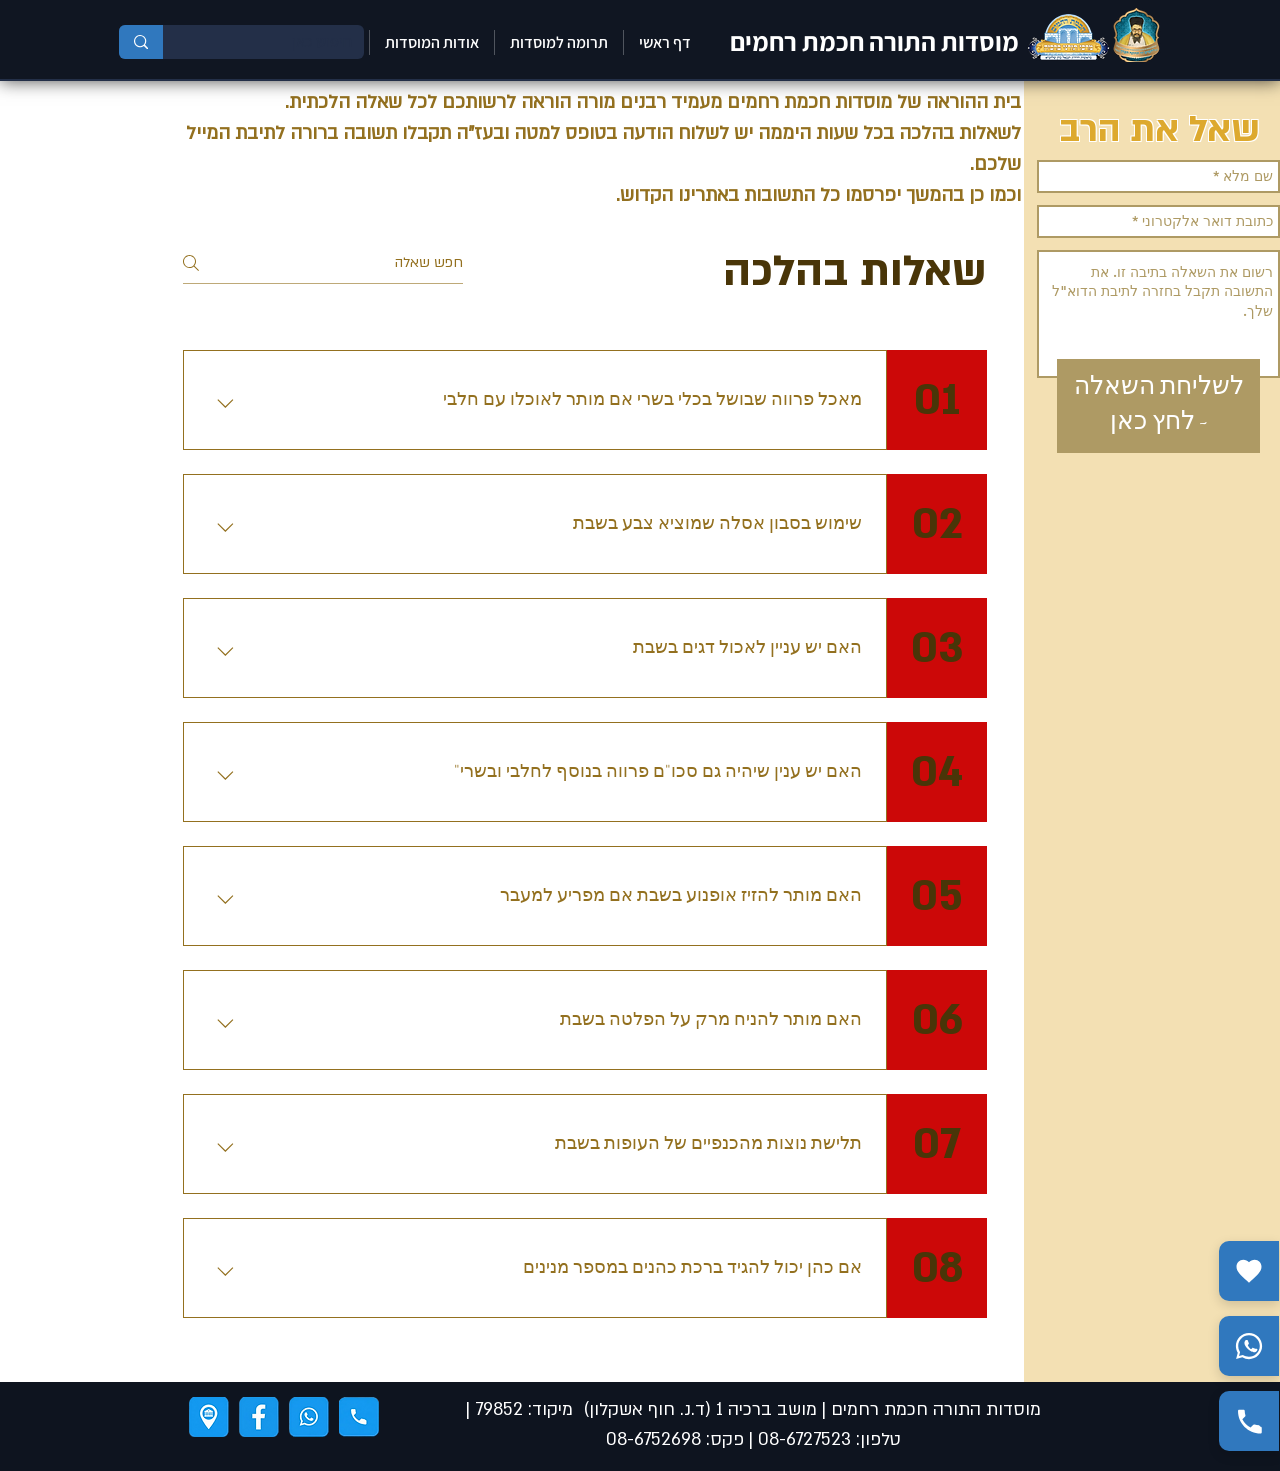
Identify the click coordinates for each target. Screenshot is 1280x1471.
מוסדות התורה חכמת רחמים (874, 41)
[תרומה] (1249, 1271)
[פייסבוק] (259, 1417)
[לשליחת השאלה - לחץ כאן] (1158, 406)
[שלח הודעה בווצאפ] (1249, 1346)
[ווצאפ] (309, 1417)
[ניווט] (209, 1417)
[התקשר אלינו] (1249, 1421)
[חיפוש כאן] (278, 42)
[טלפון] (359, 1417)
